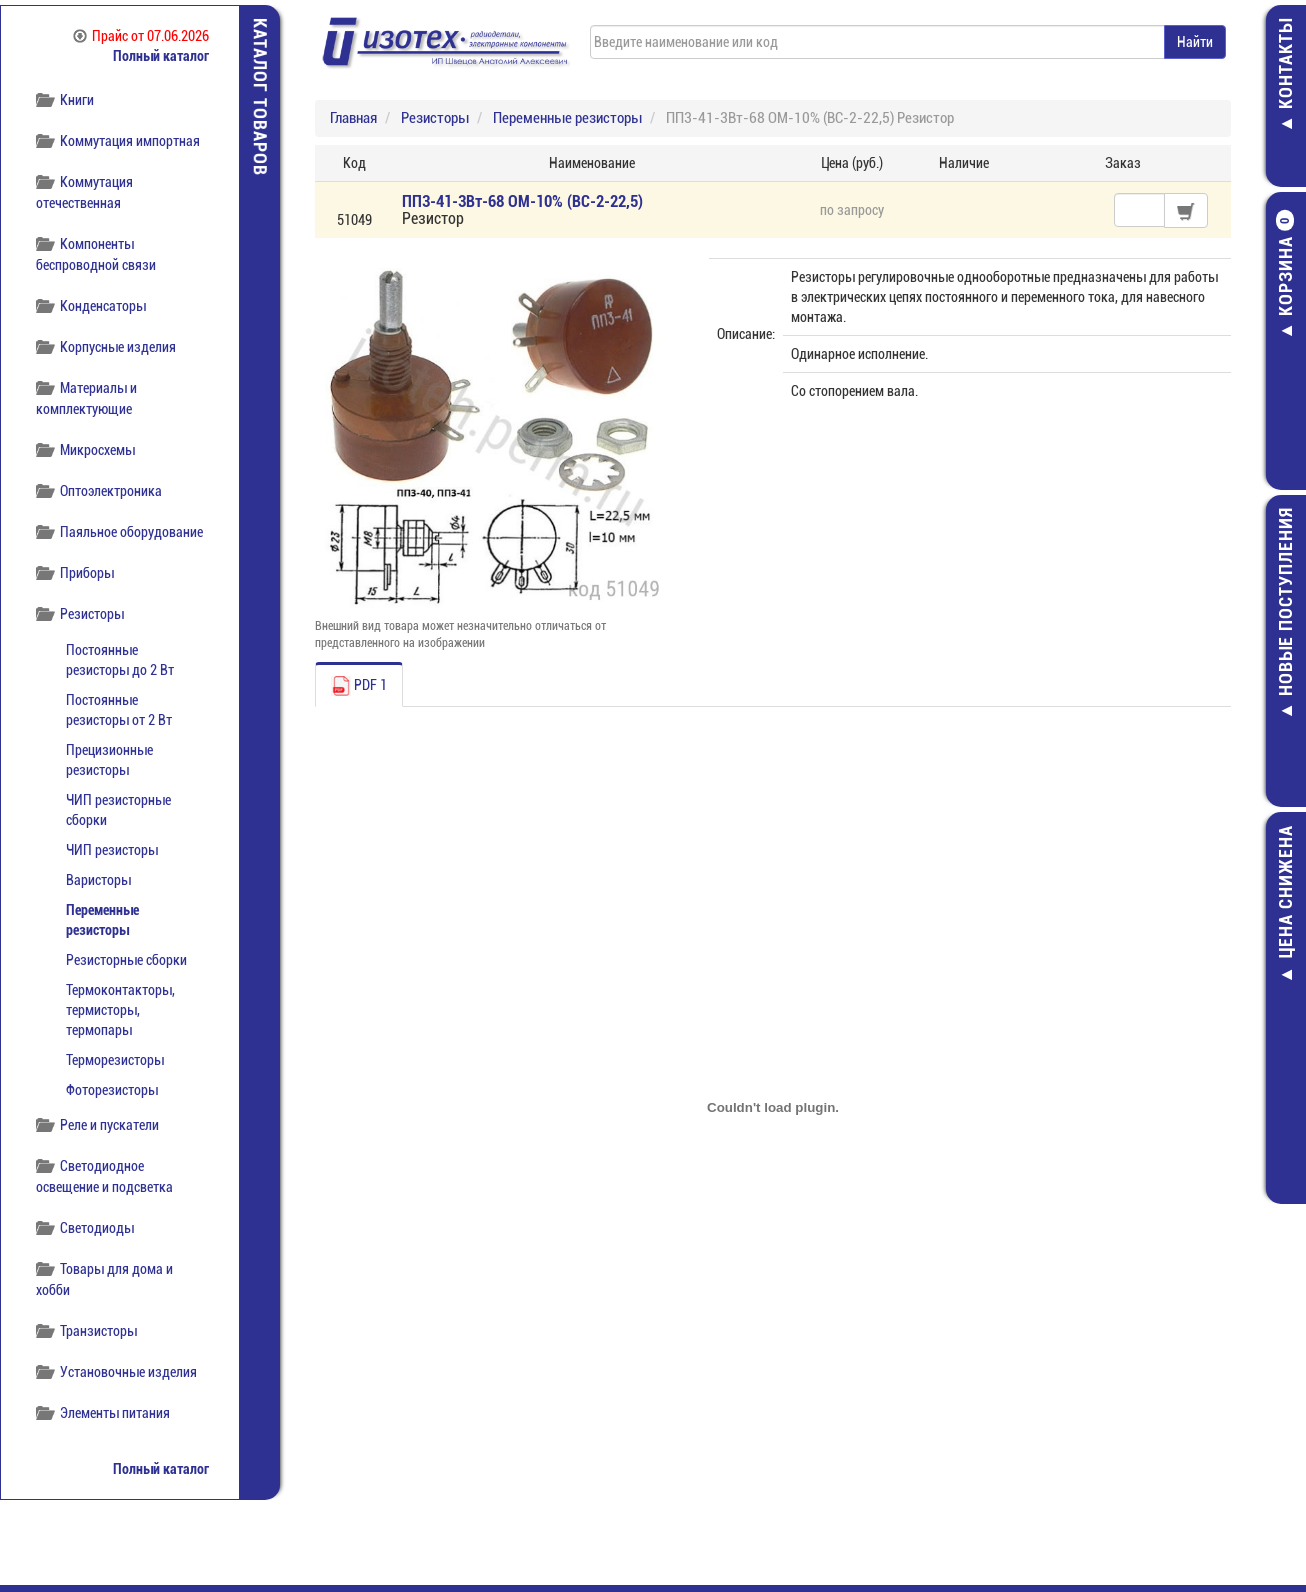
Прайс (141, 36)
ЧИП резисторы (112, 850)
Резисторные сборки (126, 960)
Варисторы (98, 880)
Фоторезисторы (112, 1090)
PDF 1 (359, 686)
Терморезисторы (115, 1060)
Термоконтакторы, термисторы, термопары (120, 1010)
